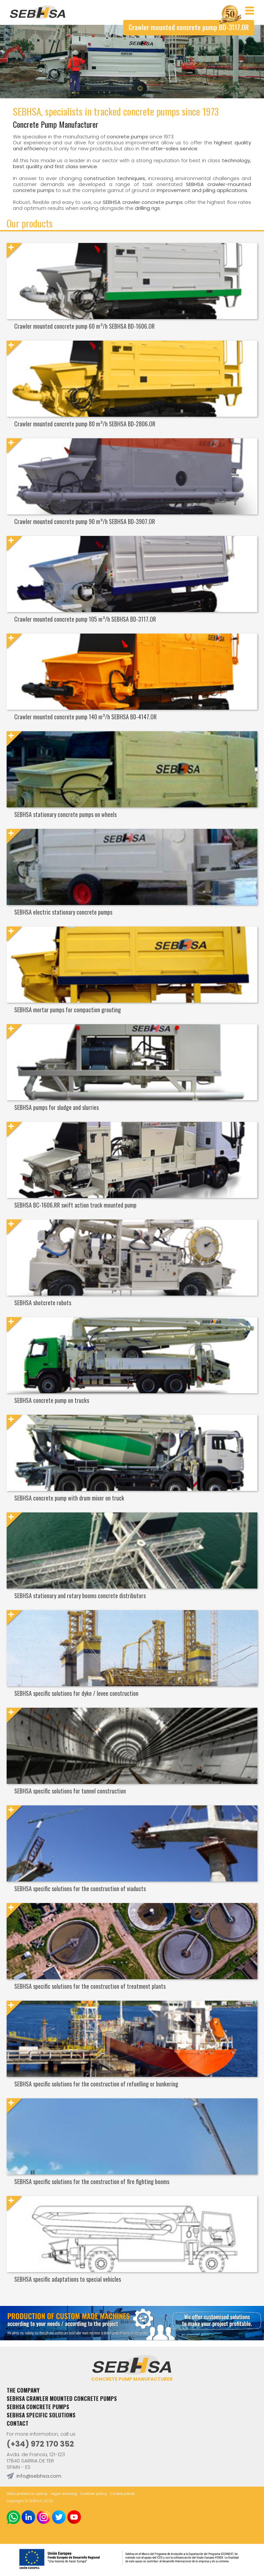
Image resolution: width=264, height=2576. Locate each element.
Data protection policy (27, 2493)
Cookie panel (122, 2493)
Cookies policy (93, 2493)
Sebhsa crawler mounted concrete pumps (62, 2398)
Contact (17, 2423)
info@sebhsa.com (39, 2475)
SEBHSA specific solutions (41, 2415)
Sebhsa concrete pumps (38, 2407)
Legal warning (63, 2493)
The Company (23, 2390)
